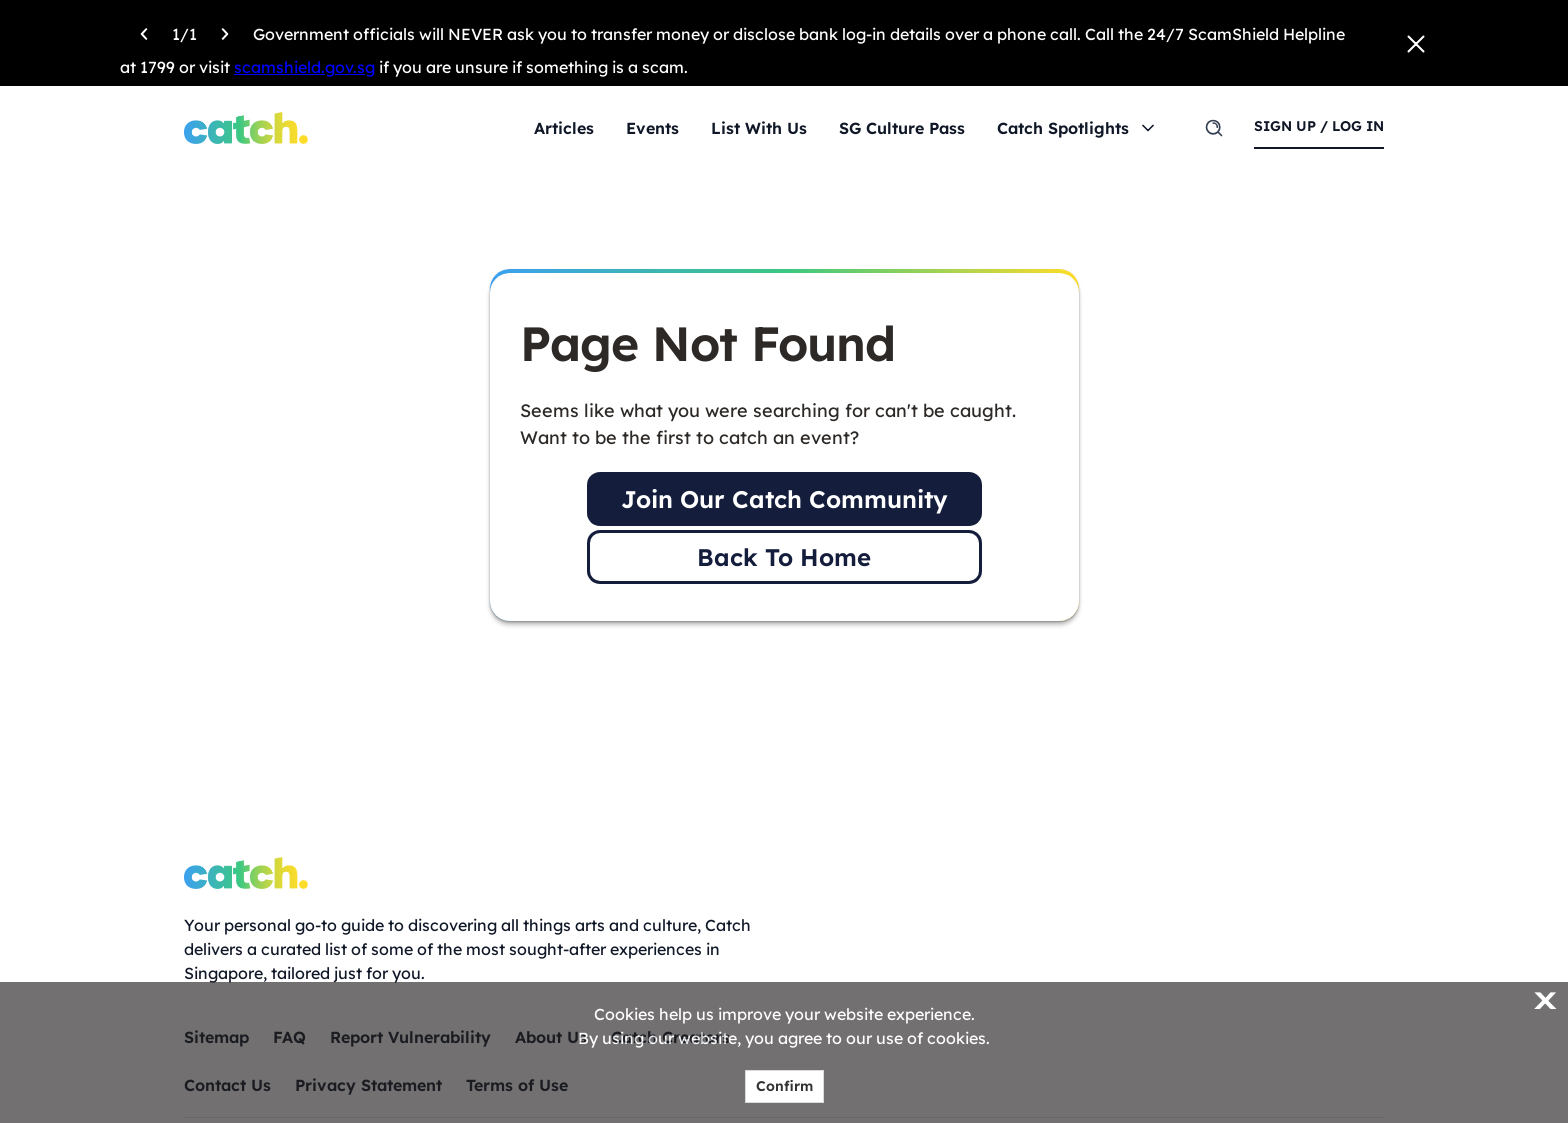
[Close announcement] (1416, 43)
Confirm (784, 1086)
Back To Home (784, 557)
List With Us (759, 128)
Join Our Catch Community (784, 499)
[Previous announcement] (144, 31)
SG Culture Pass (902, 128)
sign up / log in (1319, 126)
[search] (1214, 128)
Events (652, 128)
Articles (564, 128)
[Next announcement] (225, 31)
